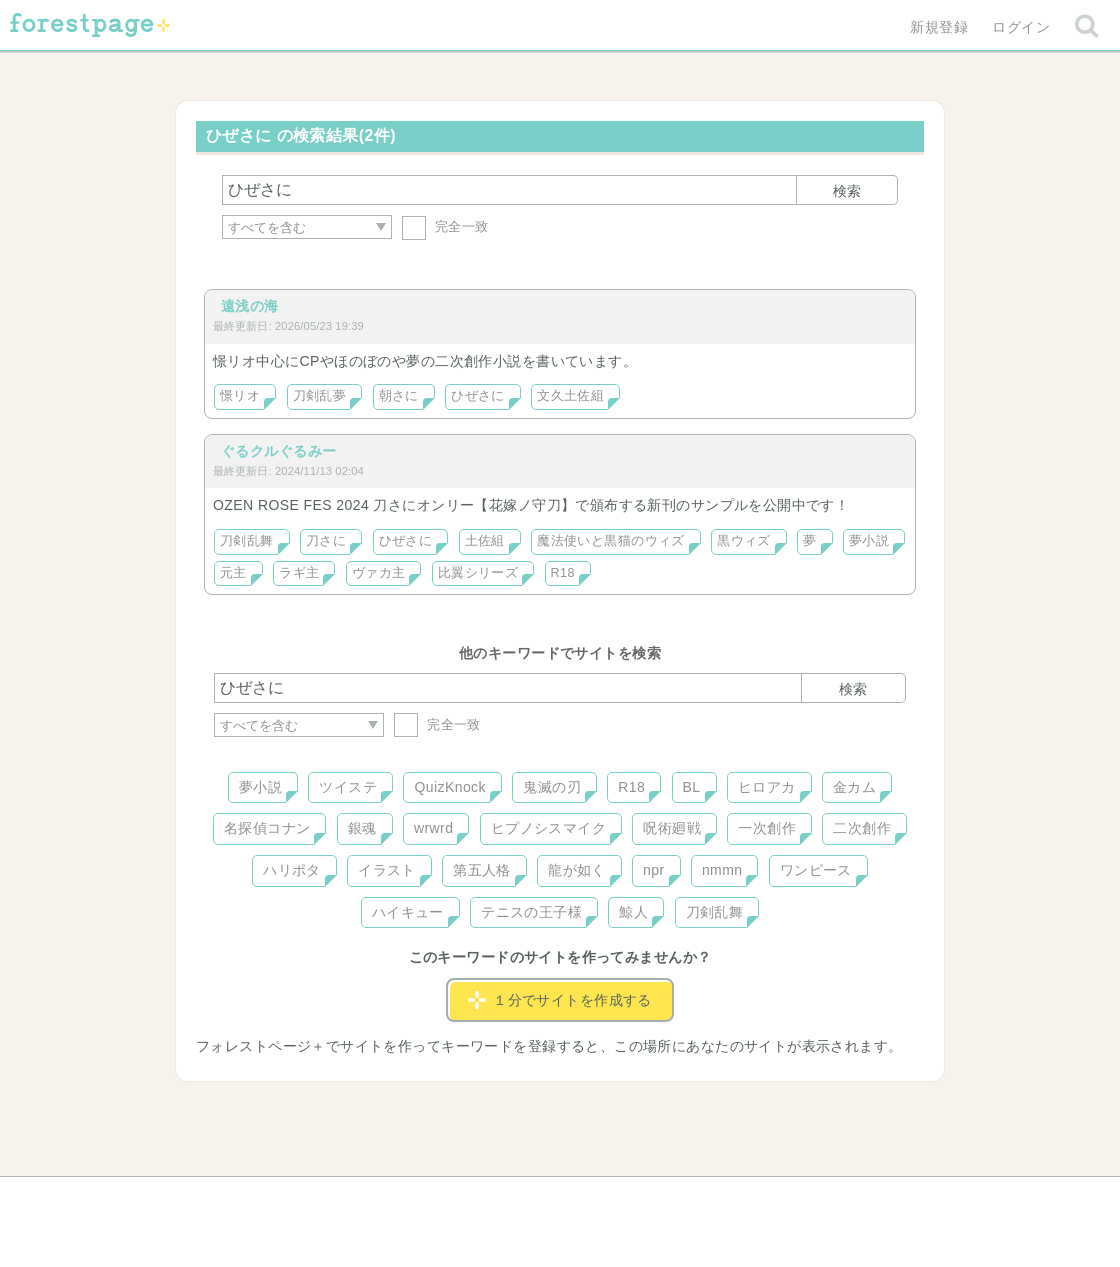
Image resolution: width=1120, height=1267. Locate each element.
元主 (233, 573)
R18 (563, 573)
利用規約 (532, 1199)
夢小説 (869, 541)
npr (654, 870)
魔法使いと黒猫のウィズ (611, 541)
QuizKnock (449, 787)
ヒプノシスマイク (548, 828)
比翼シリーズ (478, 573)
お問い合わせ (415, 1199)
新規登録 (939, 27)
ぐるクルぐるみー (278, 451)
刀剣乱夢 (320, 396)
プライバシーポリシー (776, 1199)
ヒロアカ (767, 787)
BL (692, 787)
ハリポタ (292, 870)
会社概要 (637, 1199)
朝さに (399, 396)
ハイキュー (408, 912)
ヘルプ (304, 1199)
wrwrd (433, 828)
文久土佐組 (570, 396)
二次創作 (862, 828)
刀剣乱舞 (247, 541)
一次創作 (767, 828)
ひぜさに (478, 396)
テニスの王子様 (531, 912)
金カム (854, 787)
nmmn (722, 870)
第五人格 (482, 870)
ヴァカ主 (379, 573)
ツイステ (348, 787)
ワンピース (816, 870)
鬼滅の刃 (552, 787)
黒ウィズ (744, 541)
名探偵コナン (267, 828)
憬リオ (240, 396)
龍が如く (577, 870)
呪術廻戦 (672, 828)
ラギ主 (299, 573)
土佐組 (485, 541)
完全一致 (445, 226)
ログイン (1021, 27)
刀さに (326, 541)
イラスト (387, 870)
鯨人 (633, 912)
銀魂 (362, 828)
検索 (847, 191)
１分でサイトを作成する (560, 1000)
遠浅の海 (250, 306)
